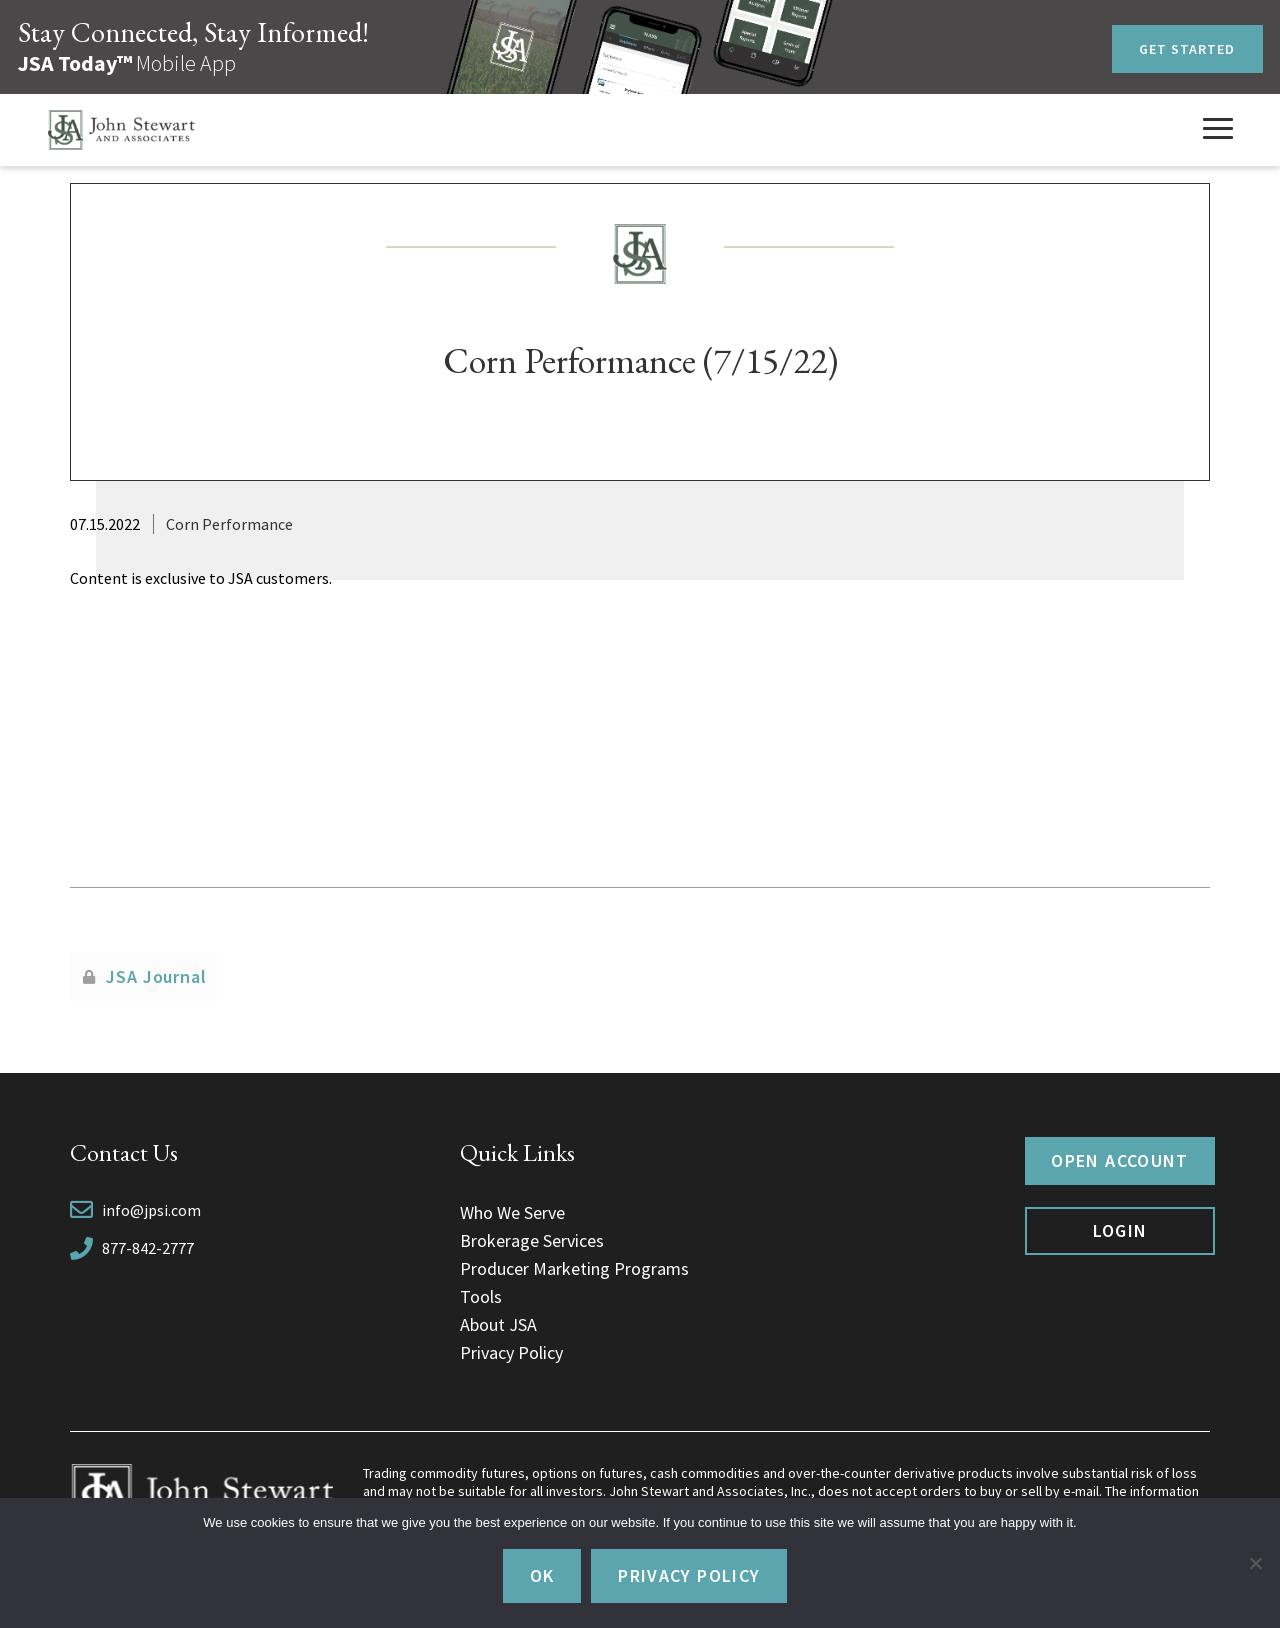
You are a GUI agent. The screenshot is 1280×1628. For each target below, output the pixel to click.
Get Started (1187, 49)
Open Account (1119, 1160)
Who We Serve (512, 1212)
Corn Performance (229, 524)
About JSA (498, 1324)
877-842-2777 (148, 1248)
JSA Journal (156, 976)
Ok (542, 1575)
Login (1120, 1230)
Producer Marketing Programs (574, 1268)
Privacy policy (689, 1575)
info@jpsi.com (151, 1210)
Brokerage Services (532, 1240)
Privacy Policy (511, 1352)
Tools (481, 1296)
